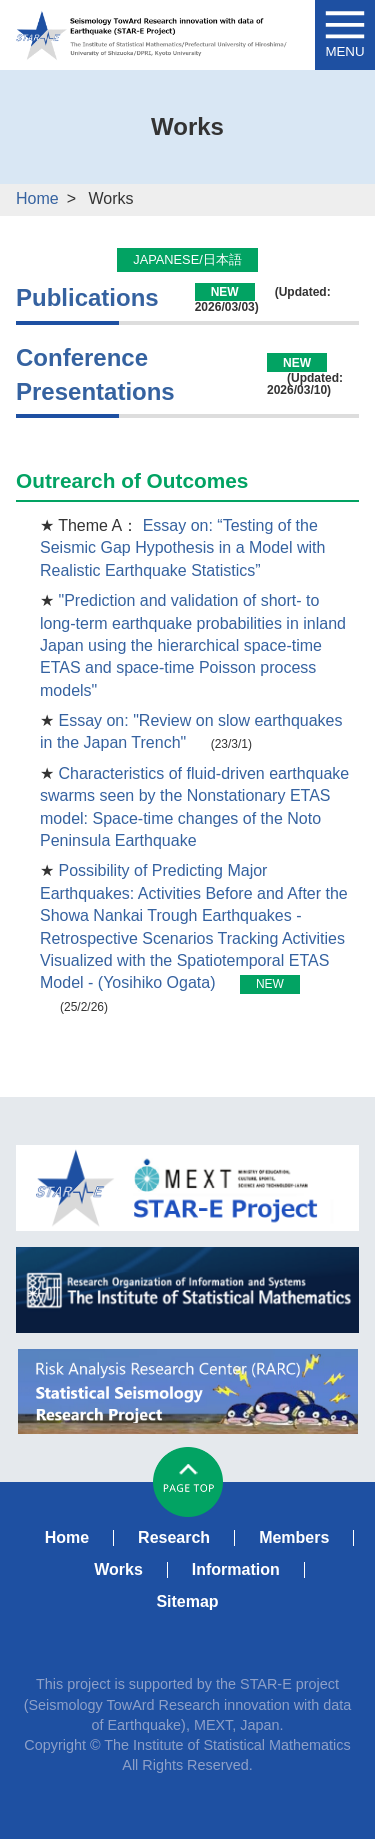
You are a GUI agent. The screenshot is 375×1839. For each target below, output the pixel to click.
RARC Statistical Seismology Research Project (187, 1392)
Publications (87, 297)
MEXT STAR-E (187, 1188)
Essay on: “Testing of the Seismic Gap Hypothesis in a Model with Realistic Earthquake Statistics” (182, 548)
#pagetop (188, 1482)
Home (37, 198)
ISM (187, 1290)
